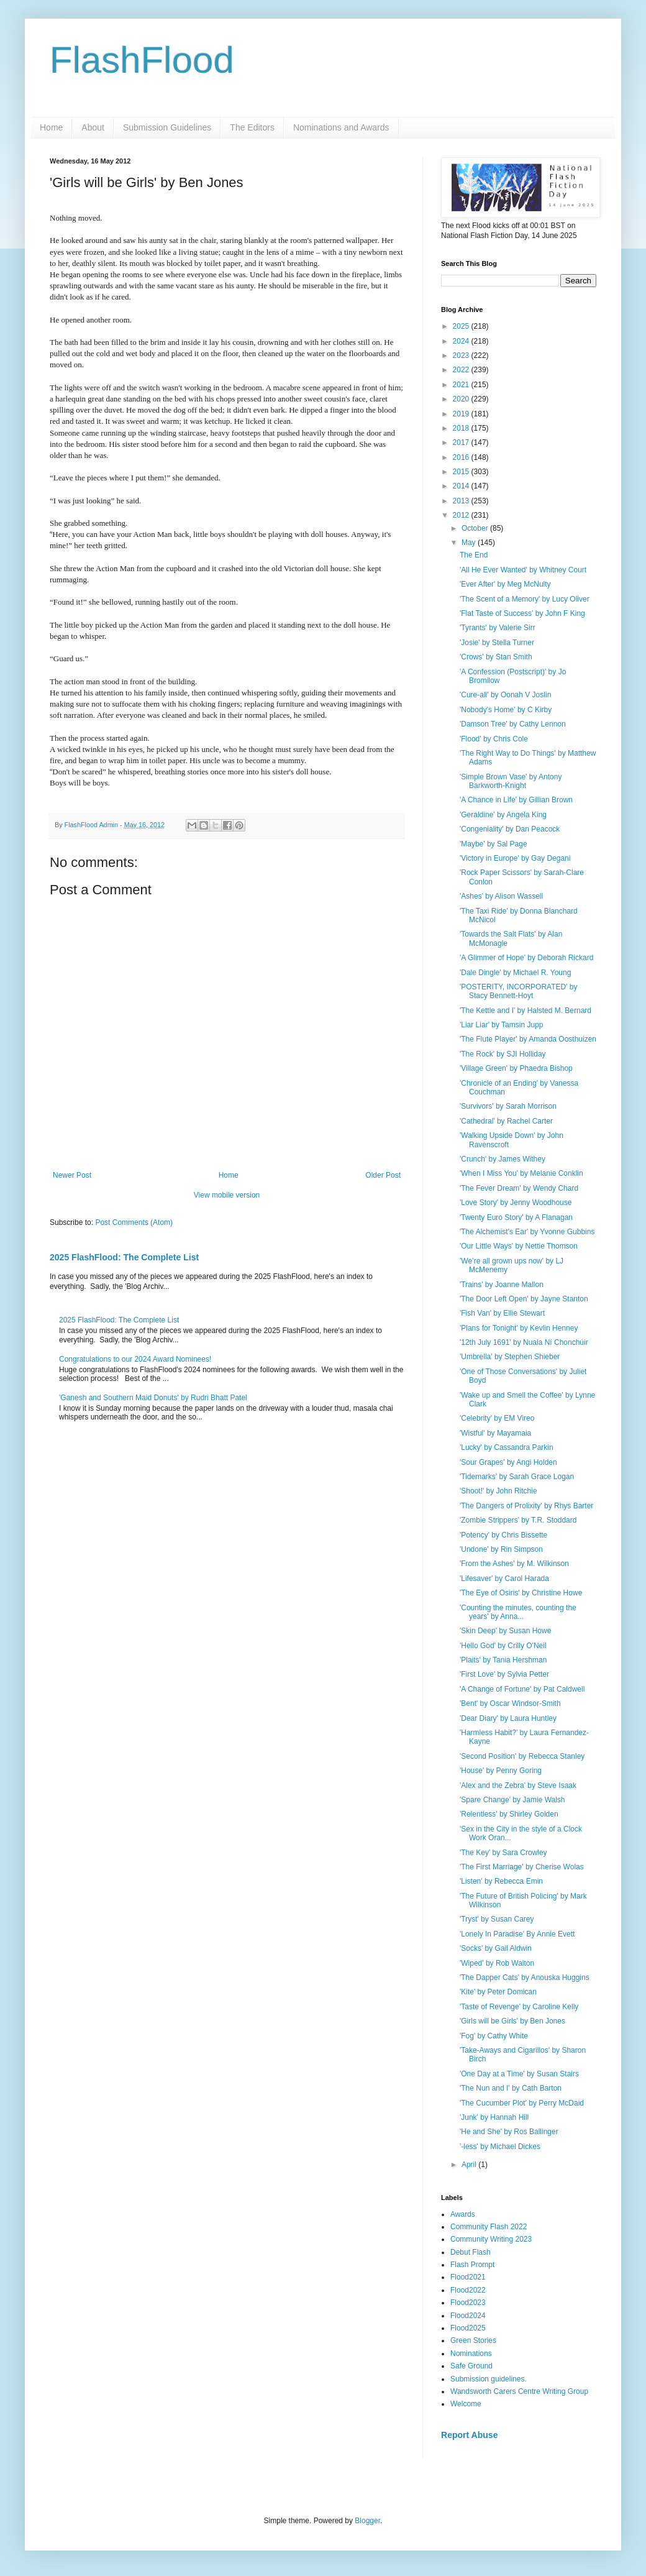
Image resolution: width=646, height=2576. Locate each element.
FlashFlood (142, 60)
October (476, 528)
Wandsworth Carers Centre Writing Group (519, 2391)
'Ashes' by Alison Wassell (501, 896)
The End (474, 555)
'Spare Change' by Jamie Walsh (512, 1799)
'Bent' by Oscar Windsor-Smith (510, 1703)
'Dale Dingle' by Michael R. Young (515, 972)
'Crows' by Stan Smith (496, 657)
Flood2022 (468, 2290)
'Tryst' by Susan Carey (497, 1919)
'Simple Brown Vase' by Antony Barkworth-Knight (511, 781)
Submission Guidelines (167, 127)
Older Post (383, 1175)
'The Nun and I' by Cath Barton (511, 2088)
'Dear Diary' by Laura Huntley (508, 1718)
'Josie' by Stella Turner (497, 642)
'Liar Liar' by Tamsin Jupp (501, 1024)
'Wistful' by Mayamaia (495, 1433)
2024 (462, 341)
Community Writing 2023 (491, 2239)
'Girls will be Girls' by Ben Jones (512, 2021)
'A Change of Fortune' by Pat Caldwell (522, 1689)
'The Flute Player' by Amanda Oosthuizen (528, 1039)
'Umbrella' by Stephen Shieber (510, 1356)
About (92, 127)
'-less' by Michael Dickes (500, 2146)
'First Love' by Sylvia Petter (504, 1674)
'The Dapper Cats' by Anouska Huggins (524, 1977)
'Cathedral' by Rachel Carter (506, 1121)
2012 (462, 515)
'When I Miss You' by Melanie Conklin (521, 1173)
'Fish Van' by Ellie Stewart (502, 1313)
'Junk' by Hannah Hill (494, 2117)
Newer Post (72, 1175)
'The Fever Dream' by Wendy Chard (519, 1188)
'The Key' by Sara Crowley (503, 1852)
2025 (462, 326)
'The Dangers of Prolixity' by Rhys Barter (526, 1505)
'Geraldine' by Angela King (503, 814)
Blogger (367, 2520)
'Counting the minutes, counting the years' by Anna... (518, 1612)
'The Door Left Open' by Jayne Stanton (524, 1299)
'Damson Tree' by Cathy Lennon (513, 724)
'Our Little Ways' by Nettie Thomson (519, 1246)
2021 (462, 384)
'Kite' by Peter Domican (498, 1991)
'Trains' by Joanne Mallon (502, 1284)
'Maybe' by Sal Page (493, 844)
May (470, 542)
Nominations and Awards (341, 127)
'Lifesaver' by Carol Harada (504, 1578)
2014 (462, 486)
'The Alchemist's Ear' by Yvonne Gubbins (527, 1231)
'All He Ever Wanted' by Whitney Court (523, 570)
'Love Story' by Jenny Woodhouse (515, 1202)
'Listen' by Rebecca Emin (501, 1881)
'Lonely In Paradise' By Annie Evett (517, 1934)
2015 (462, 471)
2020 (462, 399)
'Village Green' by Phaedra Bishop (516, 1068)
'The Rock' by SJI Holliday (503, 1054)
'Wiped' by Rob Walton (497, 1963)
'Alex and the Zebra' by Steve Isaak (518, 1785)
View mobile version (227, 1195)
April (470, 2164)
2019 (462, 414)
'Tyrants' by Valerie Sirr (497, 627)
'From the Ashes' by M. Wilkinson (514, 1563)
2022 (462, 369)
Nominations (471, 2353)
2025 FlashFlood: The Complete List (124, 1257)
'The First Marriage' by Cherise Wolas (522, 1867)
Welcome (465, 2404)
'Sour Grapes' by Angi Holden (508, 1462)
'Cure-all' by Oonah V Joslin (505, 694)
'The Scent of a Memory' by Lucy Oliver (524, 599)
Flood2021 (468, 2277)
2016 (462, 457)
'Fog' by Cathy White (494, 2036)
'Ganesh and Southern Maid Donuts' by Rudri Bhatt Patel (153, 1397)
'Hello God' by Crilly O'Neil (503, 1645)
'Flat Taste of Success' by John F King (522, 613)
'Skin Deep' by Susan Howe (505, 1630)
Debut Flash (470, 2252)
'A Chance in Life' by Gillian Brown (516, 799)
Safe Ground (471, 2366)
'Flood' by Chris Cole (494, 739)
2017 (462, 442)
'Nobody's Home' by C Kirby (506, 709)
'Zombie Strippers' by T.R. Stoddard (518, 1520)
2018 (462, 428)
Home (51, 127)
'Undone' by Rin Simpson (501, 1549)
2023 (462, 355)
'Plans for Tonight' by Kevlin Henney (519, 1328)
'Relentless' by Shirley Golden (509, 1814)
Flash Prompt (472, 2264)
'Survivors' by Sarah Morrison (508, 1106)
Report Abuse (469, 2435)
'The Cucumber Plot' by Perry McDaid (522, 2103)
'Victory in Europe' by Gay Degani (515, 858)
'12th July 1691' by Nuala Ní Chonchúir (524, 1342)
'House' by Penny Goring (501, 1770)
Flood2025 (468, 2328)
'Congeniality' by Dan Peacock (510, 829)
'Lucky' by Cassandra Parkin (506, 1447)
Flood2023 (468, 2302)
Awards (462, 2214)
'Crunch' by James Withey (502, 1159)
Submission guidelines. (488, 2379)
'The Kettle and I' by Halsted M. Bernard (525, 1010)
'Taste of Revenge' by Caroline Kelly (519, 2006)
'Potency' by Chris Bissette (503, 1535)
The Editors (252, 127)
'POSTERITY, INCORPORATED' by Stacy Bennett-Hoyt (519, 991)
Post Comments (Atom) (134, 1222)
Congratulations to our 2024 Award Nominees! (135, 1359)
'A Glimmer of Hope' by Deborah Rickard (526, 957)
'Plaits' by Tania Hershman (503, 1660)
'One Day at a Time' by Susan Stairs (519, 2074)
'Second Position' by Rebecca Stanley (522, 1756)
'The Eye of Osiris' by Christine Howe (521, 1592)
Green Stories (473, 2340)
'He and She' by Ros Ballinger (509, 2131)
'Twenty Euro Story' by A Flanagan (516, 1217)
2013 (462, 501)
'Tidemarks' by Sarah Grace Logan (517, 1476)
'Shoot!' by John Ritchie (498, 1491)
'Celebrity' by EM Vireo (497, 1418)
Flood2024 (468, 2315)
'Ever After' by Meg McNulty (505, 584)
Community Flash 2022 (488, 2226)
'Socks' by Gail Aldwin (496, 1948)
